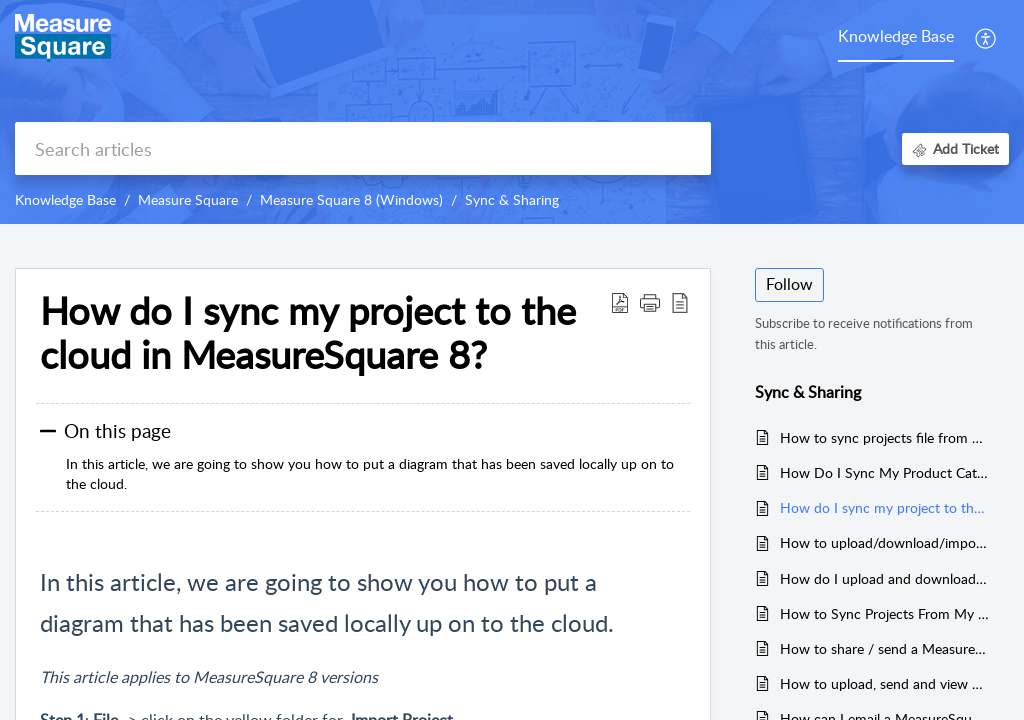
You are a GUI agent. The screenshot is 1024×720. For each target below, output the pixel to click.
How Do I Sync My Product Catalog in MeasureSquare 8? (884, 472)
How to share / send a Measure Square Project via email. (884, 648)
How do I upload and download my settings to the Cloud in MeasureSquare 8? (884, 578)
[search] (363, 148)
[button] (986, 38)
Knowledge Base (65, 199)
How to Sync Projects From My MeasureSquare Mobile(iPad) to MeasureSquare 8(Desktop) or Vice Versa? (884, 613)
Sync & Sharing (512, 199)
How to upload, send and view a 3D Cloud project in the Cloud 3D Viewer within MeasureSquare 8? (884, 683)
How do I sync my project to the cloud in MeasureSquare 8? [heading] (308, 333)
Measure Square (188, 199)
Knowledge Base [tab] (896, 36)
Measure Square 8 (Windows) (351, 199)
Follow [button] (789, 284)
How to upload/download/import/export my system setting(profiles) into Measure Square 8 (884, 542)
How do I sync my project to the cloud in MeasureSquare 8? (884, 507)
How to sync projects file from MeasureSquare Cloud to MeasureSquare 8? (884, 437)
